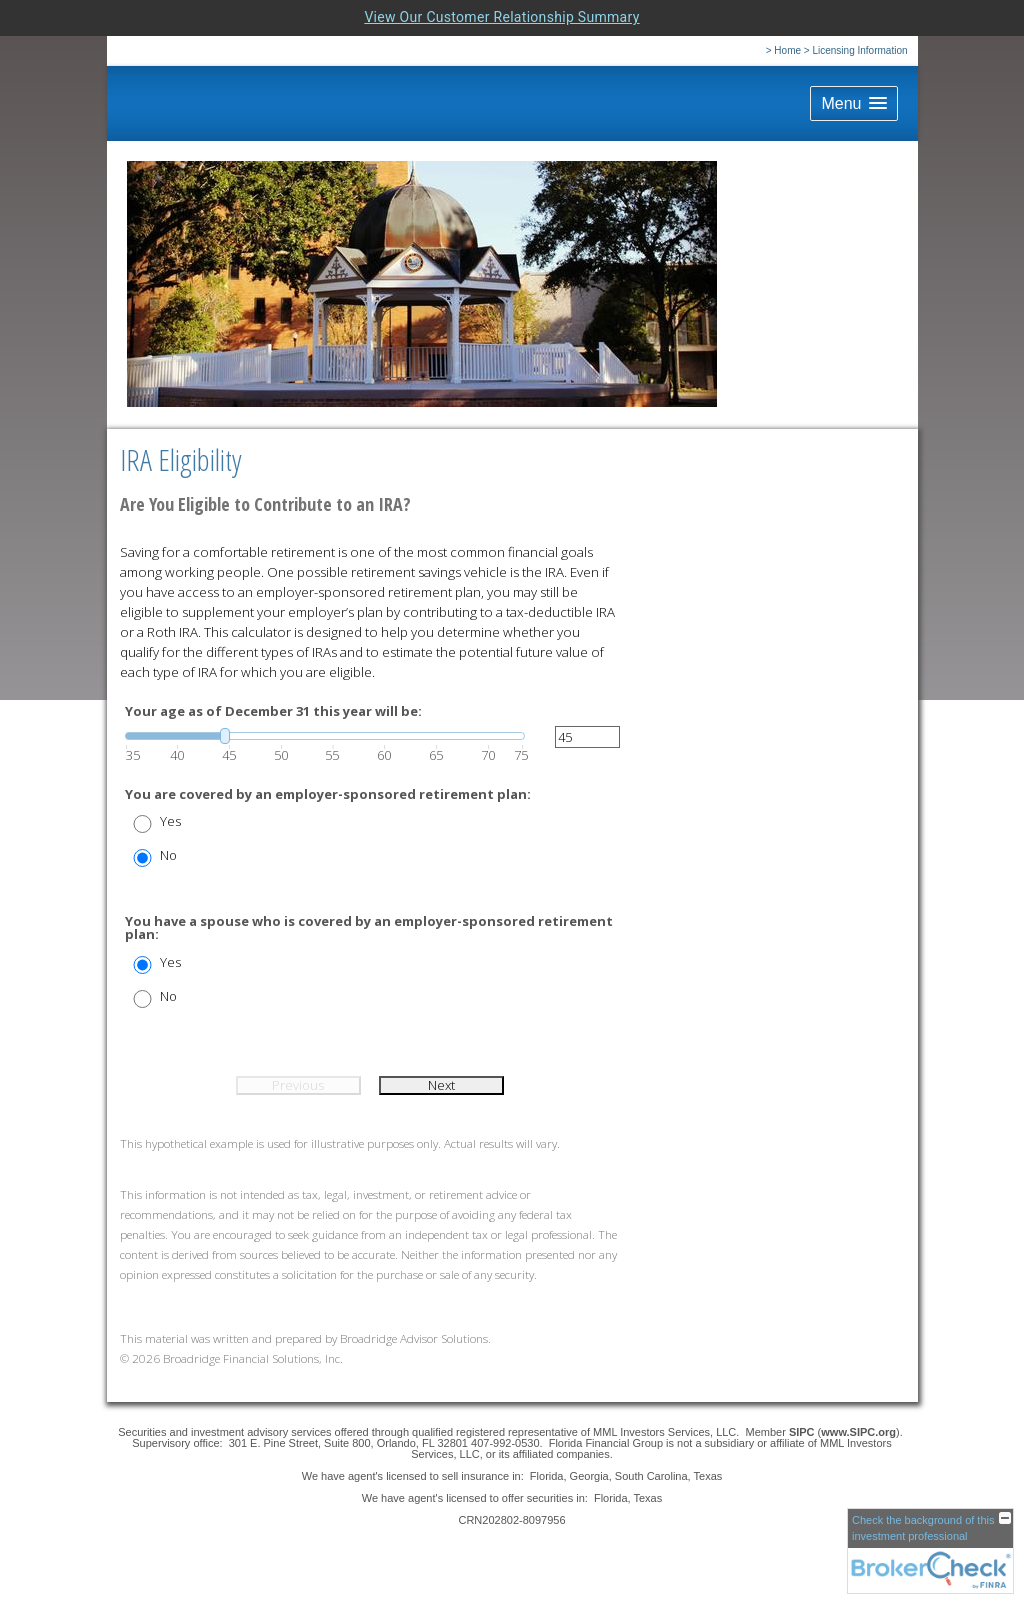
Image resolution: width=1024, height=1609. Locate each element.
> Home (783, 50)
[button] (853, 103)
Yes (170, 821)
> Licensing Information (856, 50)
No (168, 855)
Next (441, 1085)
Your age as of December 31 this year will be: (273, 711)
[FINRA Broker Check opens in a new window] (930, 1551)
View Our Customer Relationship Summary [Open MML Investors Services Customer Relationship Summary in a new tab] (501, 17)
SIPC (803, 1432)
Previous (298, 1085)
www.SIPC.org (858, 1432)
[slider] (325, 736)
